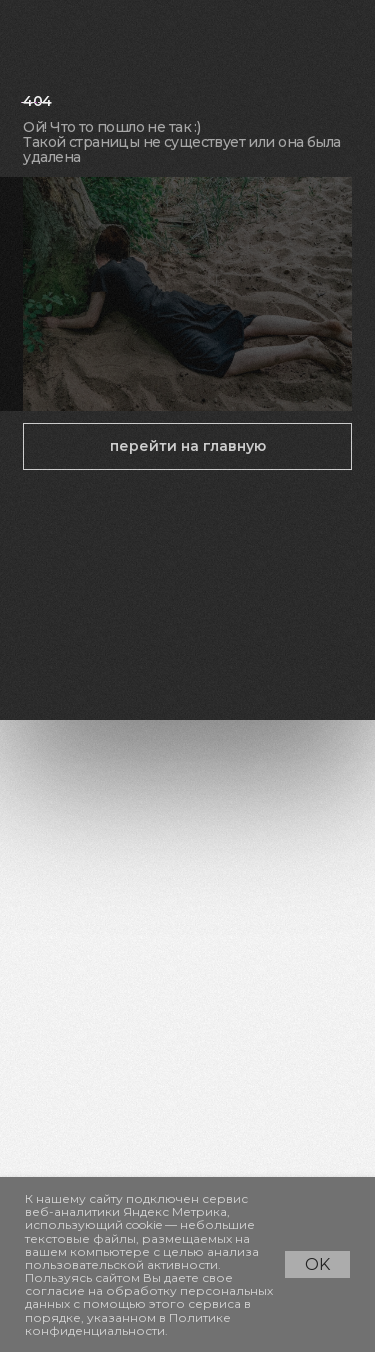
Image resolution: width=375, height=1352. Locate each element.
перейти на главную (188, 446)
